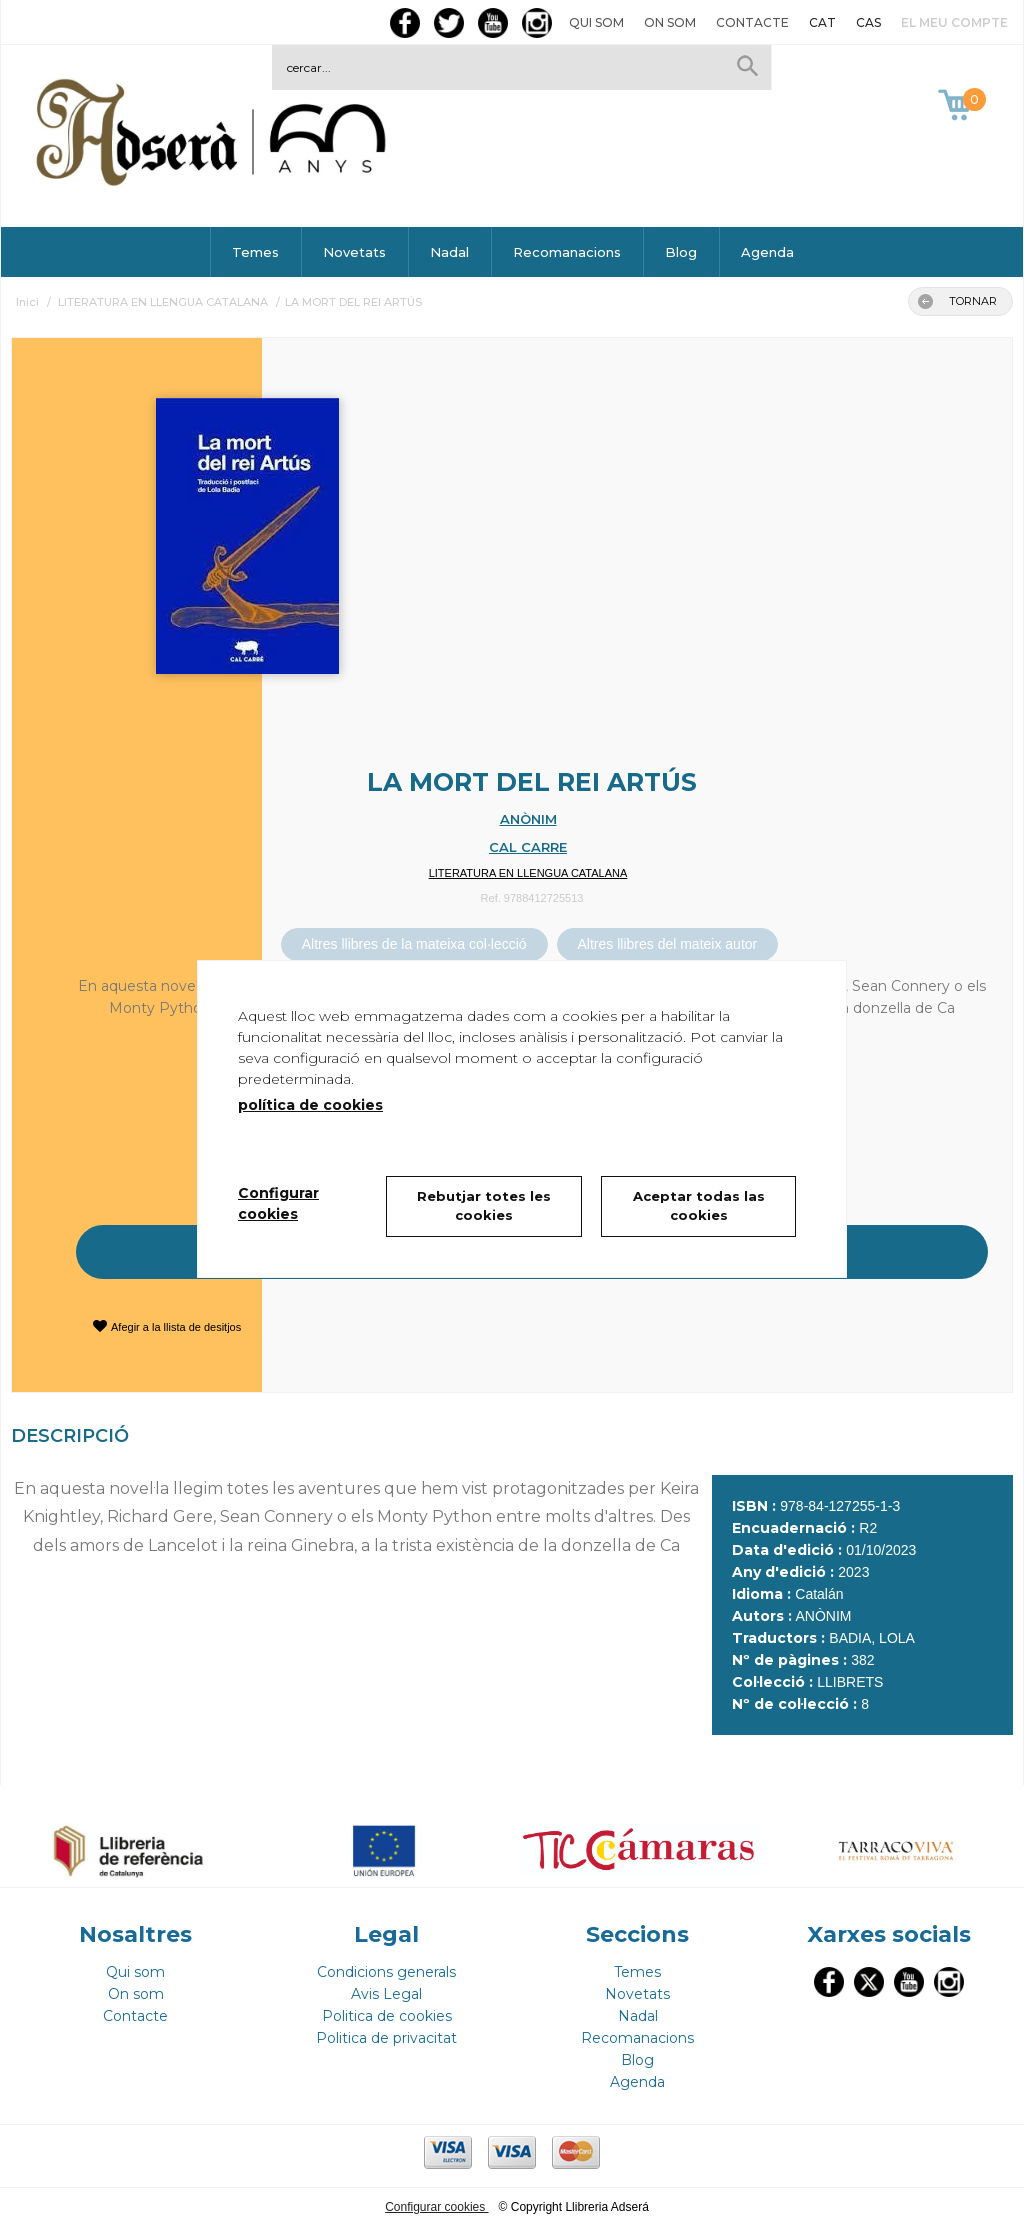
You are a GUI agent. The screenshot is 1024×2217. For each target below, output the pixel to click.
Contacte (752, 22)
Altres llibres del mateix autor (668, 944)
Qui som (596, 22)
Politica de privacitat (386, 2029)
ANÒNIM (528, 819)
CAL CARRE (528, 847)
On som (670, 22)
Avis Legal (386, 1985)
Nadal (449, 252)
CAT (822, 22)
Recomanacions (567, 252)
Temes (255, 252)
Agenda (767, 252)
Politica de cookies (387, 2007)
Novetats (354, 252)
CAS (868, 22)
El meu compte (954, 22)
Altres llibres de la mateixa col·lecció (414, 944)
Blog (681, 252)
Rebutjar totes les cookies (484, 1206)
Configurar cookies (436, 2198)
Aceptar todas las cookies (699, 1206)
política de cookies (310, 1105)
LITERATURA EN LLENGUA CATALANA (528, 873)
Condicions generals (386, 1963)
